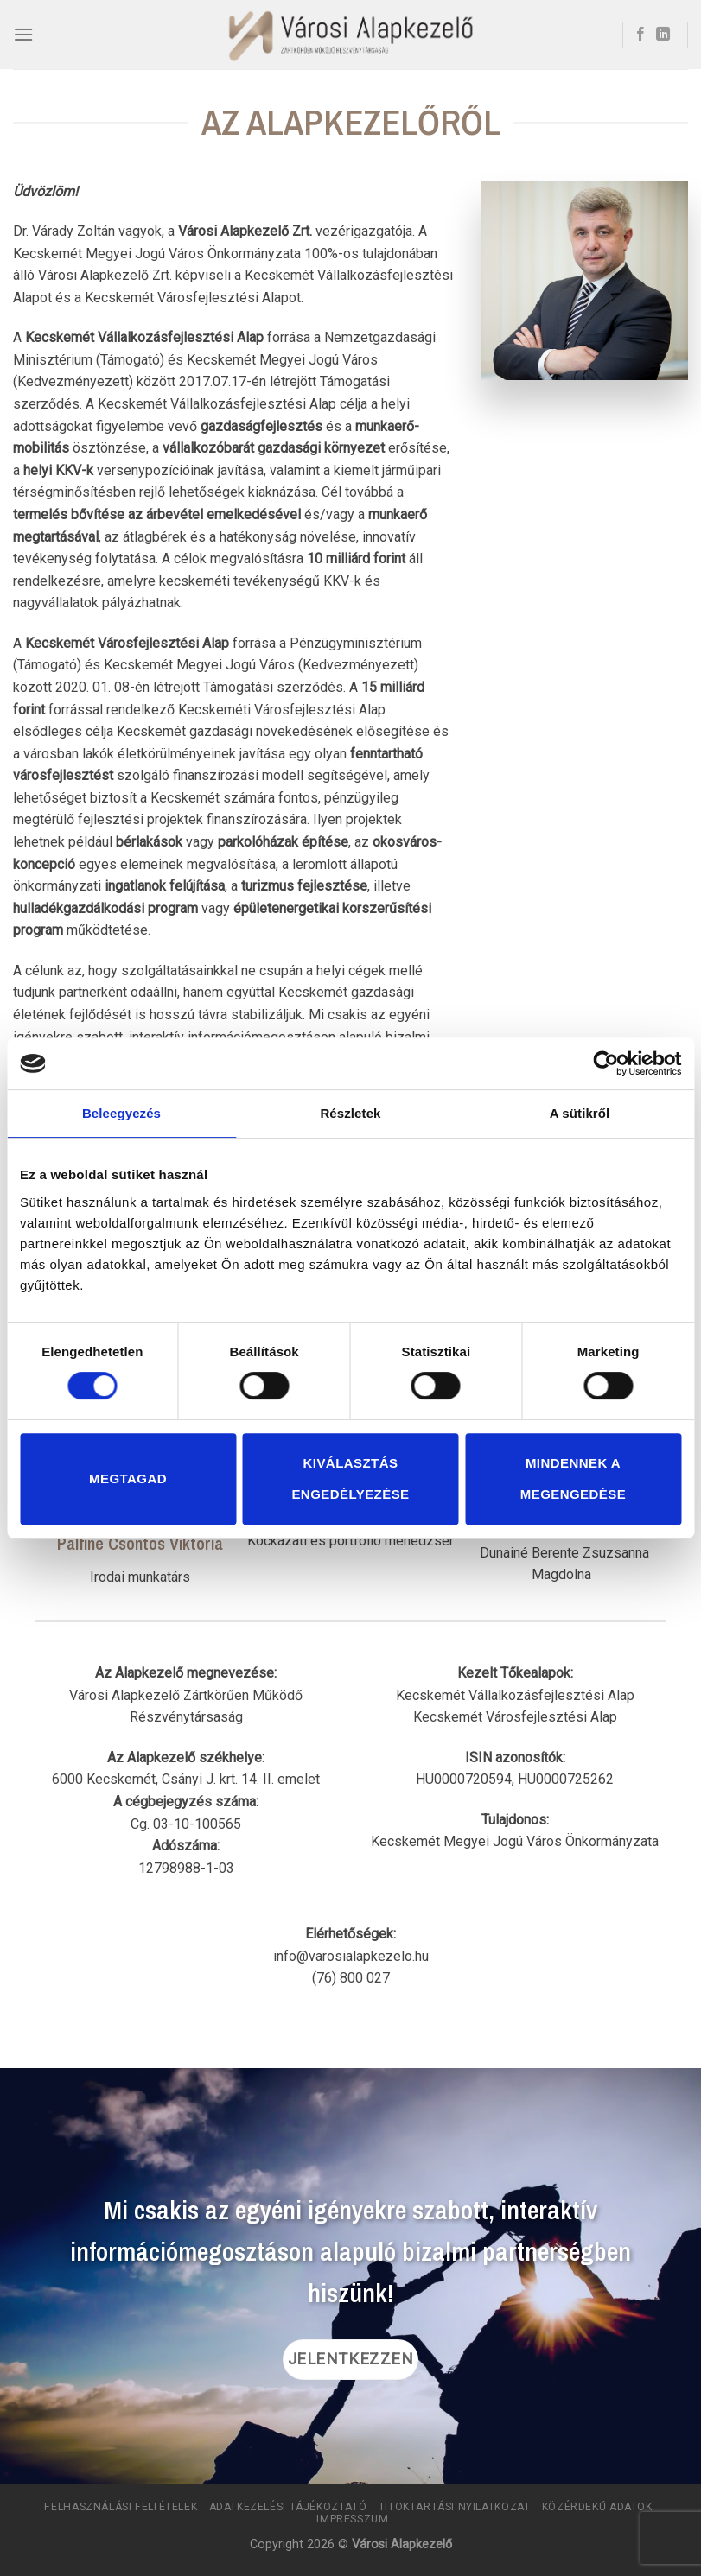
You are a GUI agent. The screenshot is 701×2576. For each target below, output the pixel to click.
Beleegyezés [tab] (121, 1113)
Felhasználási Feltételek (120, 2507)
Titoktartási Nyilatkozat (455, 2507)
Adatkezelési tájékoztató (288, 2507)
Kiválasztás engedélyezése (350, 1478)
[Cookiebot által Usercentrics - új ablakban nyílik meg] (605, 1063)
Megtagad (128, 1478)
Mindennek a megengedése (573, 1478)
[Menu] (23, 34)
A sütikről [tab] (580, 1113)
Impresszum (352, 2519)
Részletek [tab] (350, 1113)
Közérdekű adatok (597, 2507)
